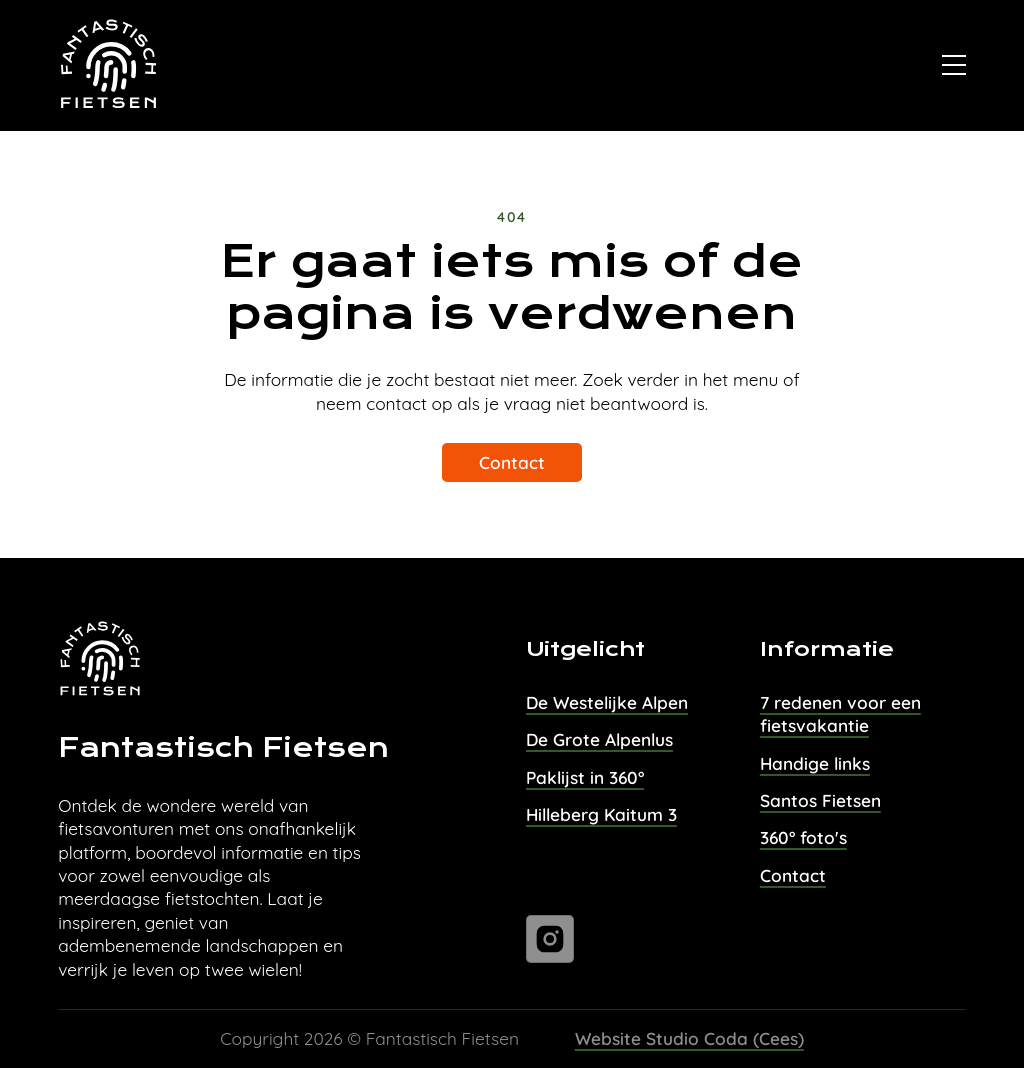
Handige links (815, 763)
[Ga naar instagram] (550, 939)
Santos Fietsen (820, 800)
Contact (512, 462)
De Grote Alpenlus (599, 739)
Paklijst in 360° (585, 777)
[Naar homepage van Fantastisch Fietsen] (110, 66)
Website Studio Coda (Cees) (689, 1038)
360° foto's (803, 837)
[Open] (954, 65)
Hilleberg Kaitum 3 (601, 814)
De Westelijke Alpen (607, 702)
